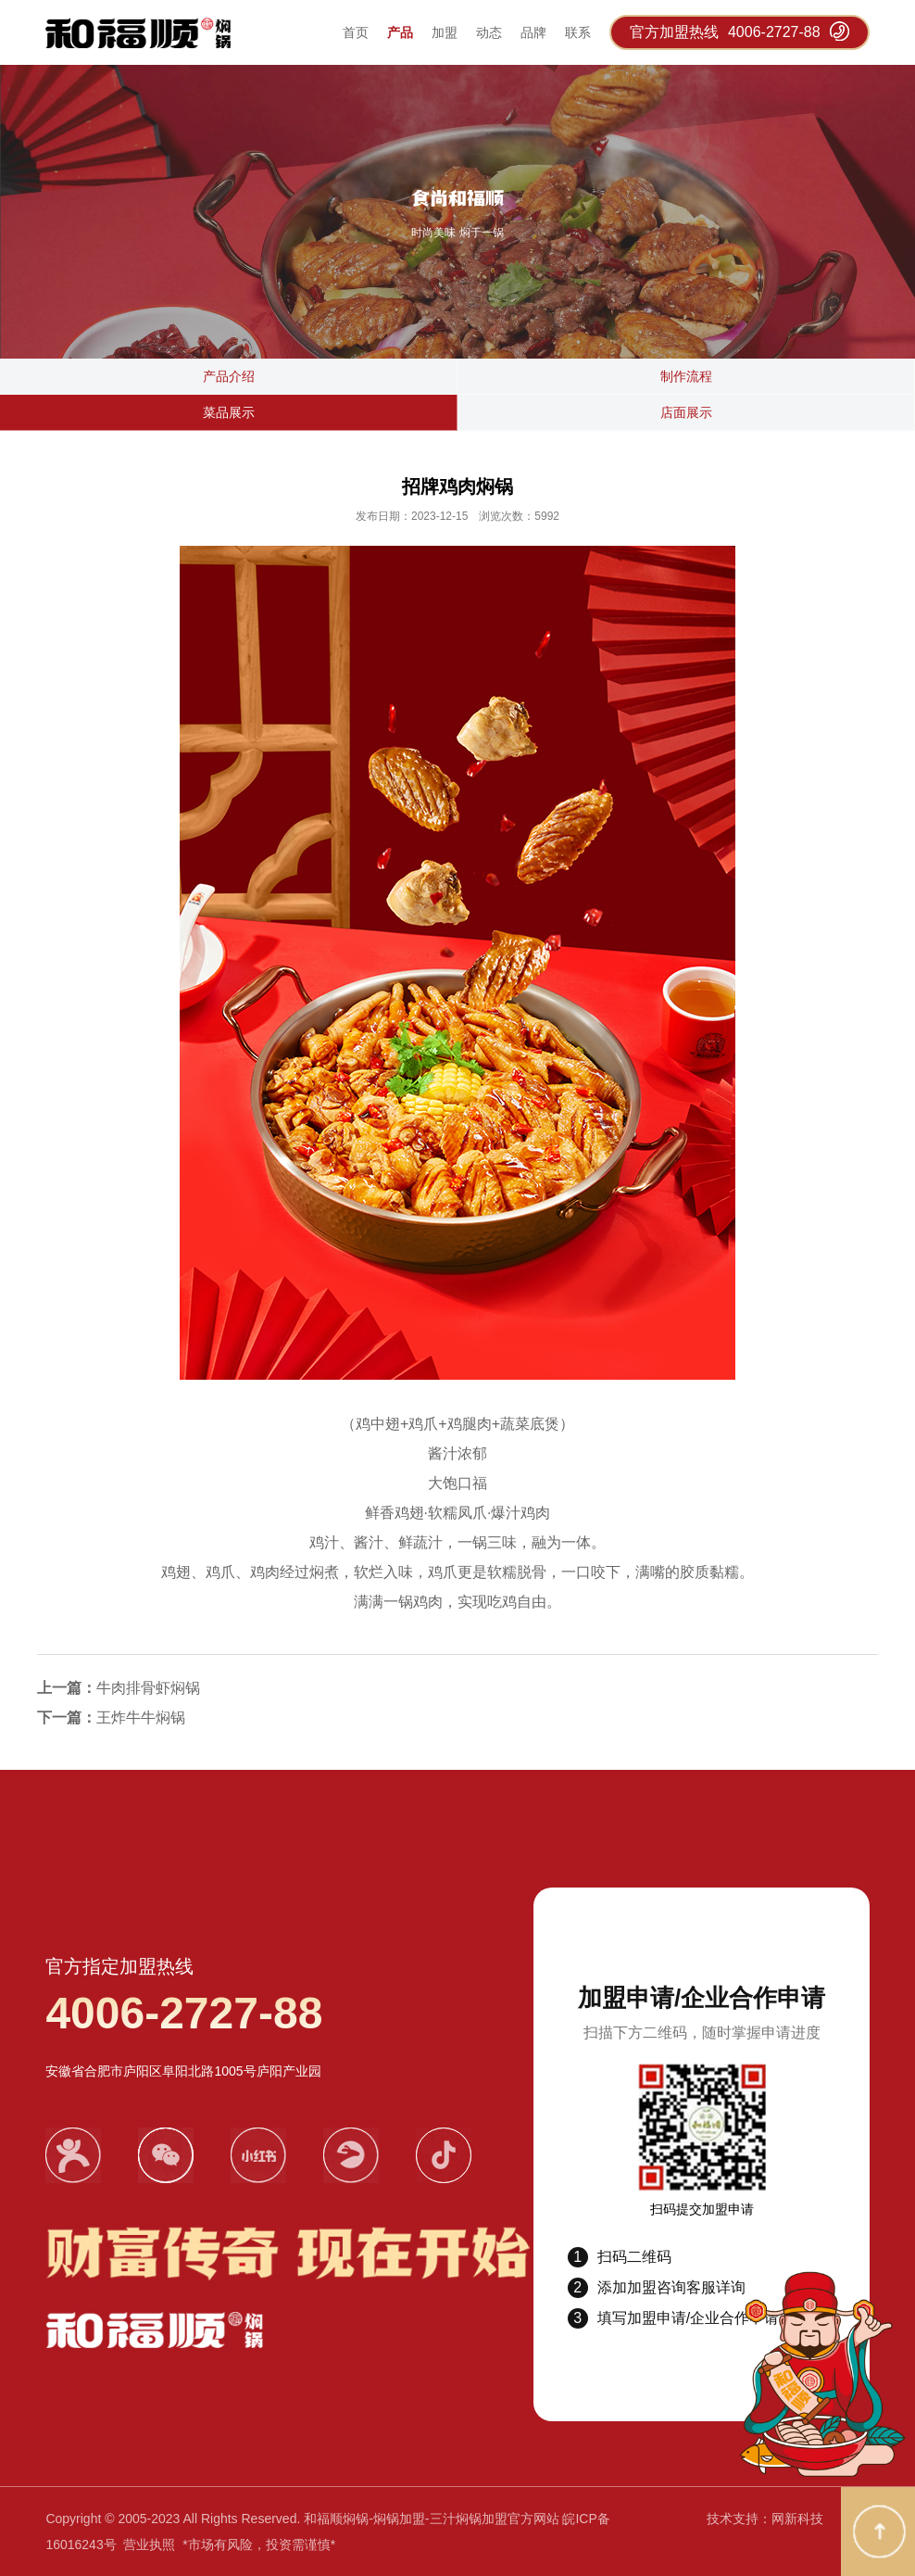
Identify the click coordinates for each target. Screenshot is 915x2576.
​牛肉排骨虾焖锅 (148, 1688)
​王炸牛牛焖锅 (140, 1717)
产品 (400, 32)
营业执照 (149, 2544)
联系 (578, 32)
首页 (356, 32)
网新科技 (797, 2518)
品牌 (533, 32)
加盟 (445, 32)
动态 (489, 32)
